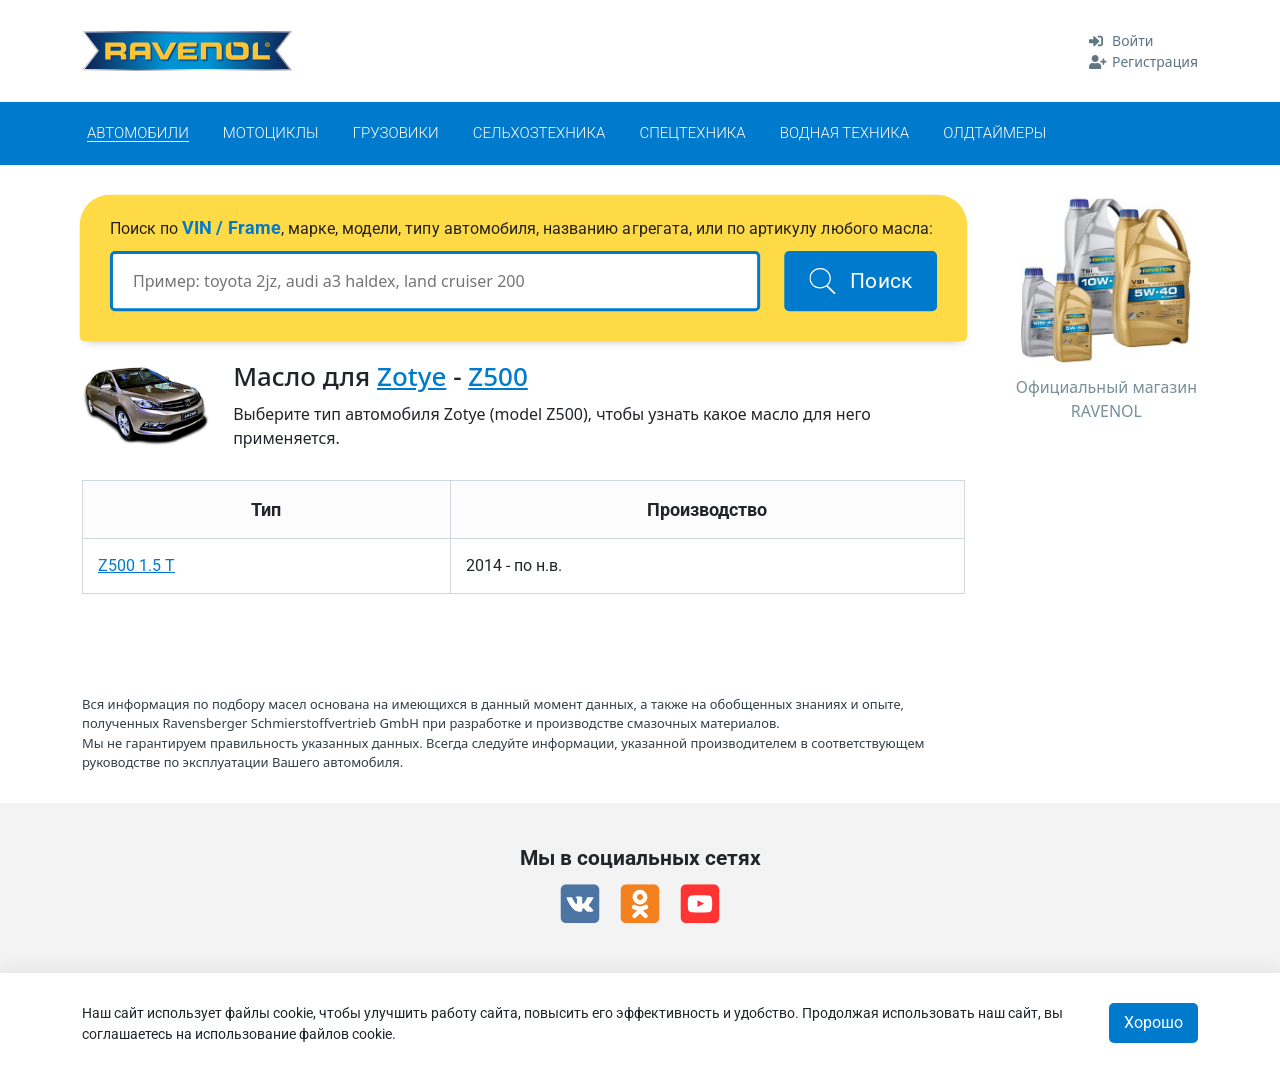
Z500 (498, 376)
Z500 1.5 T (136, 565)
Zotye (411, 376)
